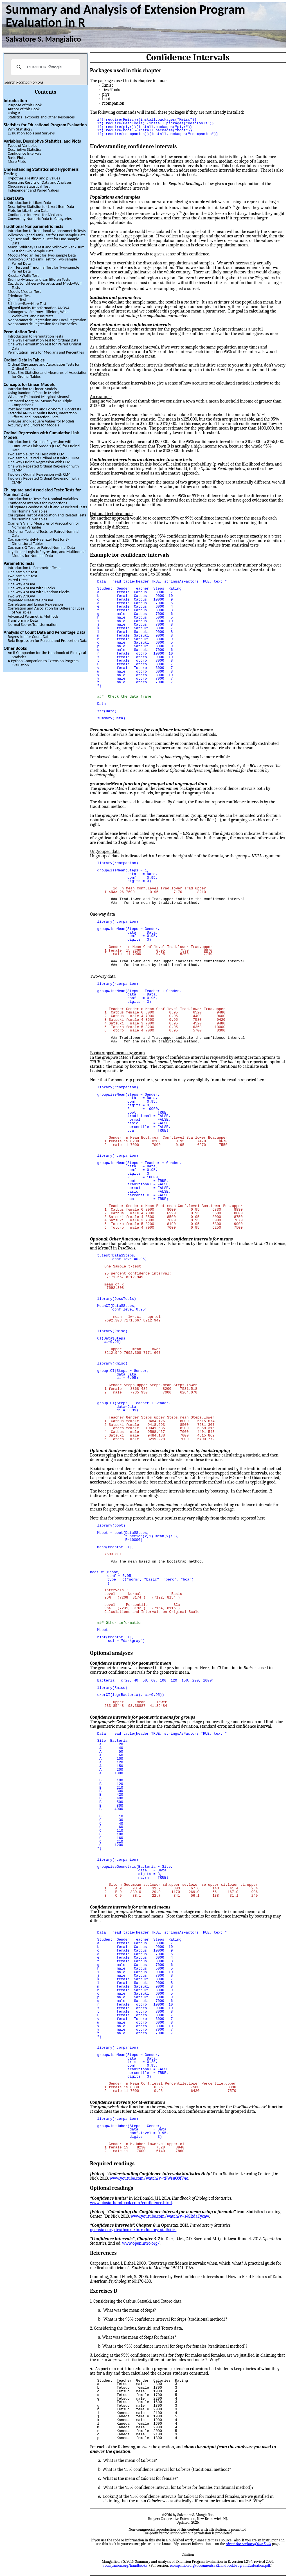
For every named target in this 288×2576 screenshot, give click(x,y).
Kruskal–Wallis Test (23, 275)
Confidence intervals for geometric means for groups (142, 1717)
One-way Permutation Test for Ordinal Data (43, 340)
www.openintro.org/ (140, 2243)
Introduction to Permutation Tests (35, 336)
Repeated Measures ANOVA (30, 600)
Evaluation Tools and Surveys (31, 133)
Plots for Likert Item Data (28, 210)
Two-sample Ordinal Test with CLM (36, 454)
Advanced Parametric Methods (33, 616)
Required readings (112, 2164)
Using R (14, 112)
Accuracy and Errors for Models (33, 425)
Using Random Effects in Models (34, 392)
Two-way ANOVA (21, 596)
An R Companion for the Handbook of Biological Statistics (47, 654)
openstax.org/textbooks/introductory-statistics (133, 2229)
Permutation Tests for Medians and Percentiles (46, 352)
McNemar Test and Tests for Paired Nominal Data (43, 533)
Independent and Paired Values (33, 190)
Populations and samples (115, 197)
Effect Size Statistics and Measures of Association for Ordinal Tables (47, 374)
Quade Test (17, 299)
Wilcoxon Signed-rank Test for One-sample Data (47, 234)
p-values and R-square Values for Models (41, 421)
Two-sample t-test (22, 575)
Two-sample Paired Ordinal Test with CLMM (43, 457)
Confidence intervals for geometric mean (130, 1663)
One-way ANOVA (21, 583)
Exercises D (103, 2291)
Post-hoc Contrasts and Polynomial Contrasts (44, 409)
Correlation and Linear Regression (35, 604)
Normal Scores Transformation (32, 624)
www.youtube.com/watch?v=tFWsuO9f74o (149, 2178)
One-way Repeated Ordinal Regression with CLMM (43, 468)
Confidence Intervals (24, 153)
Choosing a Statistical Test (29, 186)
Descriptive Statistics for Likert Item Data (41, 206)
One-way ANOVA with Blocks (31, 587)
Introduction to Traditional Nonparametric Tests (47, 230)
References (103, 2253)
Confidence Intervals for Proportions (37, 502)
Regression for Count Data (29, 636)
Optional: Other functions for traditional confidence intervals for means (161, 1239)
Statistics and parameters (115, 297)
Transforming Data (23, 620)
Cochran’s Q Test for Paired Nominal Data (41, 547)
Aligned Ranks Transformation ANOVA (38, 307)
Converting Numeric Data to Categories (39, 218)
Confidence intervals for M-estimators (127, 2102)
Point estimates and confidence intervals (130, 324)
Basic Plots (16, 157)
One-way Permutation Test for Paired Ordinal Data (44, 345)
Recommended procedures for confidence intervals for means (151, 729)
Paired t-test (18, 579)
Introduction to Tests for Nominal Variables (43, 498)
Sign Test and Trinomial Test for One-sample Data (43, 240)
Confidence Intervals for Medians (35, 214)
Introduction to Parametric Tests (34, 567)
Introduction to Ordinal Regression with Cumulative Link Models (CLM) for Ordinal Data (44, 445)
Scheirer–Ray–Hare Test (27, 303)
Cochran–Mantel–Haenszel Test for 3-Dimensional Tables (38, 541)
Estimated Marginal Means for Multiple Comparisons (40, 402)
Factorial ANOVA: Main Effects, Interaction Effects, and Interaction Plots (42, 414)
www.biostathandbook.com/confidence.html (131, 2202)
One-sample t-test (22, 571)
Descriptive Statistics (24, 149)
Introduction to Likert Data (29, 202)
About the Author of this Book (248, 2544)
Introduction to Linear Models (32, 388)
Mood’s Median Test (24, 291)
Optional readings (111, 2188)
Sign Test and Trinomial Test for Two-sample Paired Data (43, 269)
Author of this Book (23, 108)
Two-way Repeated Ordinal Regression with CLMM (43, 480)
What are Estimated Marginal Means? (38, 396)
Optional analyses (111, 1653)
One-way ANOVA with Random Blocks (38, 591)
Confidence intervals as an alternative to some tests (141, 459)
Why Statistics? (20, 129)
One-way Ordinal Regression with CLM (39, 461)
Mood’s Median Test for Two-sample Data (42, 255)
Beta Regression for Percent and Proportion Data (47, 640)
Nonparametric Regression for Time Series (42, 323)
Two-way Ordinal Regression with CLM (39, 474)
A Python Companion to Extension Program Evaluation (43, 662)
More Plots (17, 161)
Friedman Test (19, 295)
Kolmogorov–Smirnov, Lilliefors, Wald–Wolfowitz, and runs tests (39, 313)
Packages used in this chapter (125, 71)
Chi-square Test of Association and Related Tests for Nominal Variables (47, 517)
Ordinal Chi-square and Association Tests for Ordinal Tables (44, 366)
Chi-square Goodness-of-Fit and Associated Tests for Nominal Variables (47, 508)
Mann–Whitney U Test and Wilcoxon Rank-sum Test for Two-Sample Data (46, 248)
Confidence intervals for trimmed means (130, 1907)
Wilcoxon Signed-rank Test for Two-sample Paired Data (42, 261)
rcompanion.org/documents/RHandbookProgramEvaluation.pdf (220, 2565)
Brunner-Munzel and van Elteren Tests (39, 279)
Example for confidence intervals (130, 555)
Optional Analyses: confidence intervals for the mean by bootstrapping (160, 1450)
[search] (44, 67)
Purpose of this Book (25, 104)
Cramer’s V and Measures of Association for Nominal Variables (43, 525)
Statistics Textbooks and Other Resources (41, 117)
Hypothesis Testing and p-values (34, 178)
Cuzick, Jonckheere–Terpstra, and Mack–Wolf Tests (45, 285)
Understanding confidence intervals (133, 146)
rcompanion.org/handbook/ (125, 2565)
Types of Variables (22, 145)
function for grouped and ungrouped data (148, 783)
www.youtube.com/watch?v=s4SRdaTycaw (170, 2216)
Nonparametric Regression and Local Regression (47, 319)
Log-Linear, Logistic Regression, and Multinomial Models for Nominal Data (47, 553)
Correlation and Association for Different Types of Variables (46, 610)
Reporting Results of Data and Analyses (39, 182)
